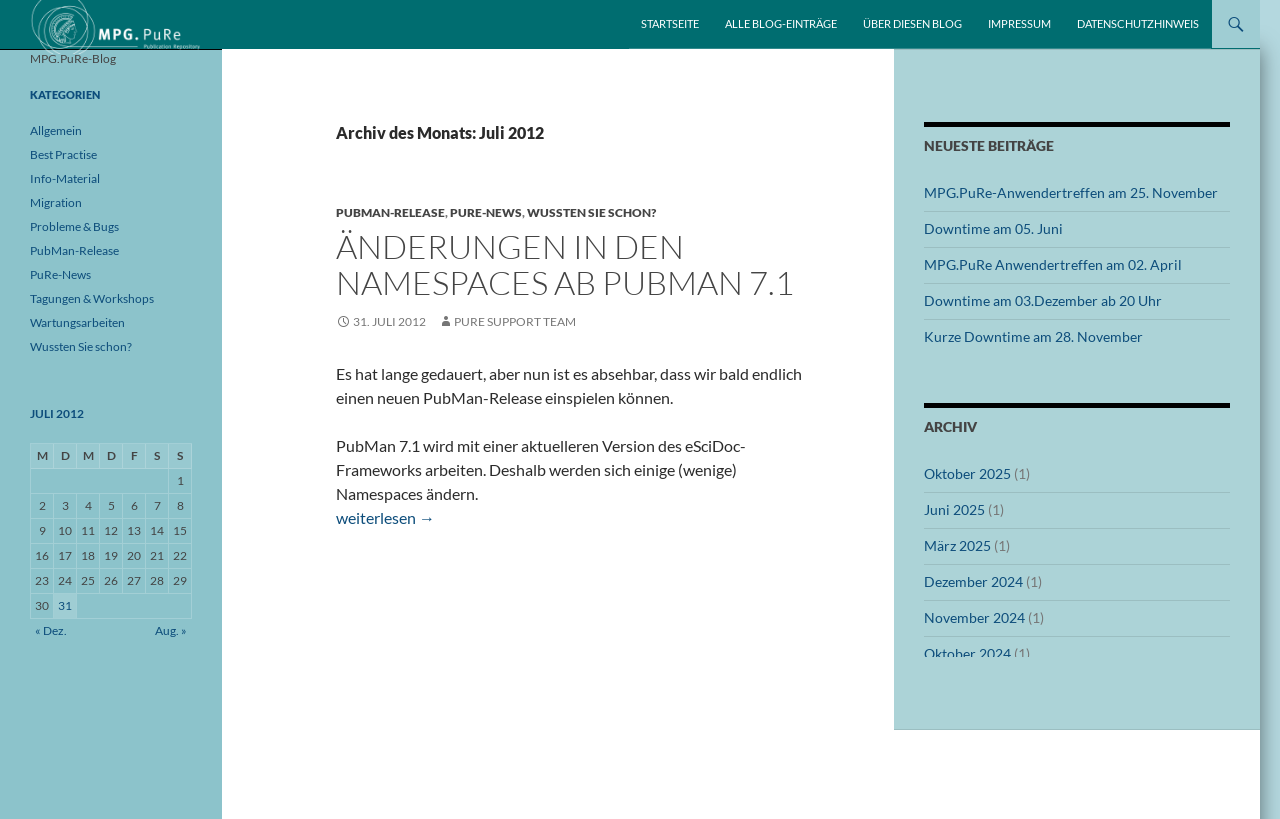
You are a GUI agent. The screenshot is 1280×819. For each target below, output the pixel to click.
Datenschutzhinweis (1138, 23)
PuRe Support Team (515, 321)
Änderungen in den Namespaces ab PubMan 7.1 (565, 264)
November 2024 (974, 617)
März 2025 (957, 545)
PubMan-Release (390, 212)
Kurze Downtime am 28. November (1033, 336)
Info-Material (65, 178)
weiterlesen (385, 517)
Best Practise (63, 154)
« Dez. (51, 630)
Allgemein (56, 130)
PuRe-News (486, 212)
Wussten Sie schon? (591, 212)
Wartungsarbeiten (77, 322)
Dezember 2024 (973, 581)
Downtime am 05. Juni (993, 228)
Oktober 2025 (967, 473)
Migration (56, 202)
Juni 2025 (954, 509)
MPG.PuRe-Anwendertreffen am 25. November (1071, 192)
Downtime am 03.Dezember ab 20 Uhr (1043, 300)
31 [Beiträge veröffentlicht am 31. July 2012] (65, 605)
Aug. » (171, 630)
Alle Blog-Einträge (781, 23)
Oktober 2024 (967, 653)
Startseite (670, 23)
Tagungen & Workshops (92, 298)
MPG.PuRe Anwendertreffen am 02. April (1053, 264)
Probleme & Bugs (74, 226)
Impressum (1019, 23)
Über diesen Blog (912, 23)
